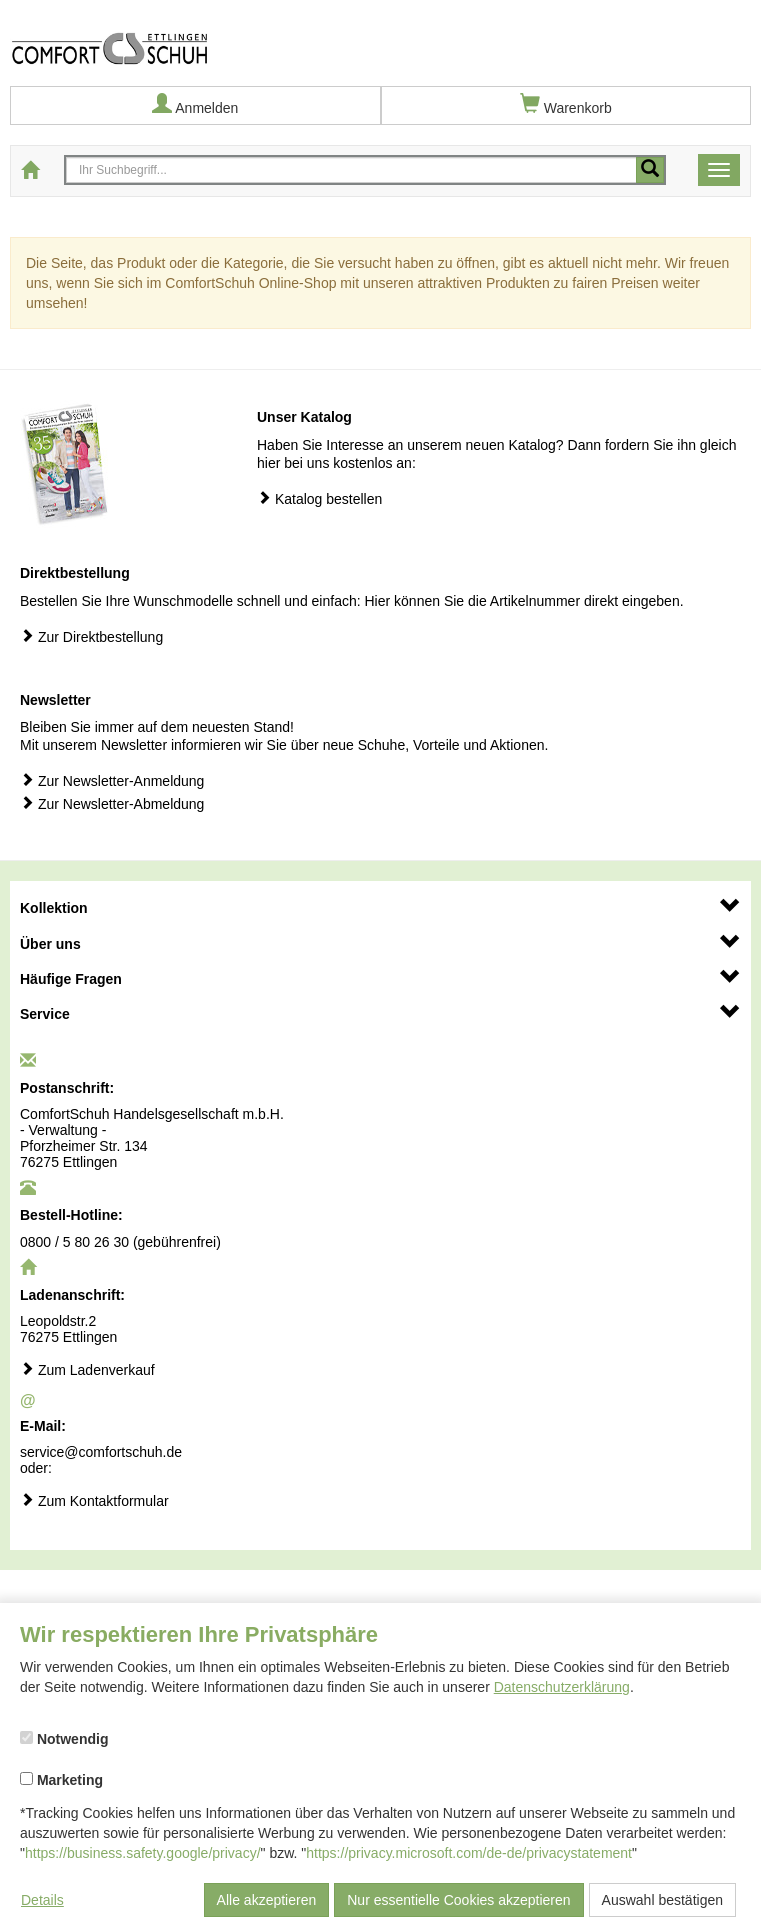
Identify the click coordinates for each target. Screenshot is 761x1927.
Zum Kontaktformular (94, 1500)
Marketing (61, 1780)
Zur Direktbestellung (91, 636)
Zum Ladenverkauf (87, 1369)
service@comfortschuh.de (101, 1452)
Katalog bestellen (319, 498)
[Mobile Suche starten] (650, 170)
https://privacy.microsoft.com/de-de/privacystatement (469, 1853)
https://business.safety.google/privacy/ (143, 1853)
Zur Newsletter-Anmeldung (112, 780)
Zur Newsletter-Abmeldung (112, 803)
